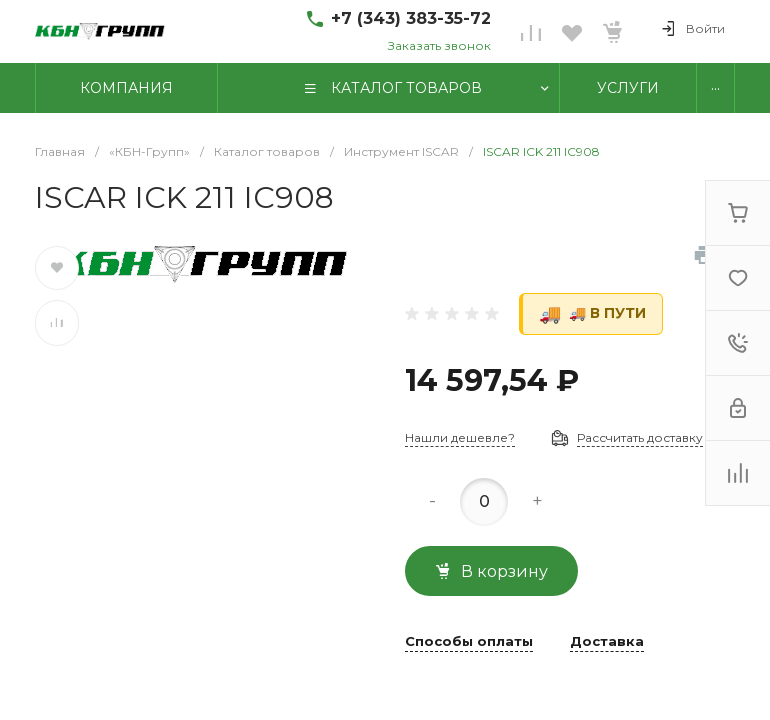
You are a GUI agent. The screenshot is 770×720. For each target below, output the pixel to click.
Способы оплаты (469, 642)
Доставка (607, 642)
